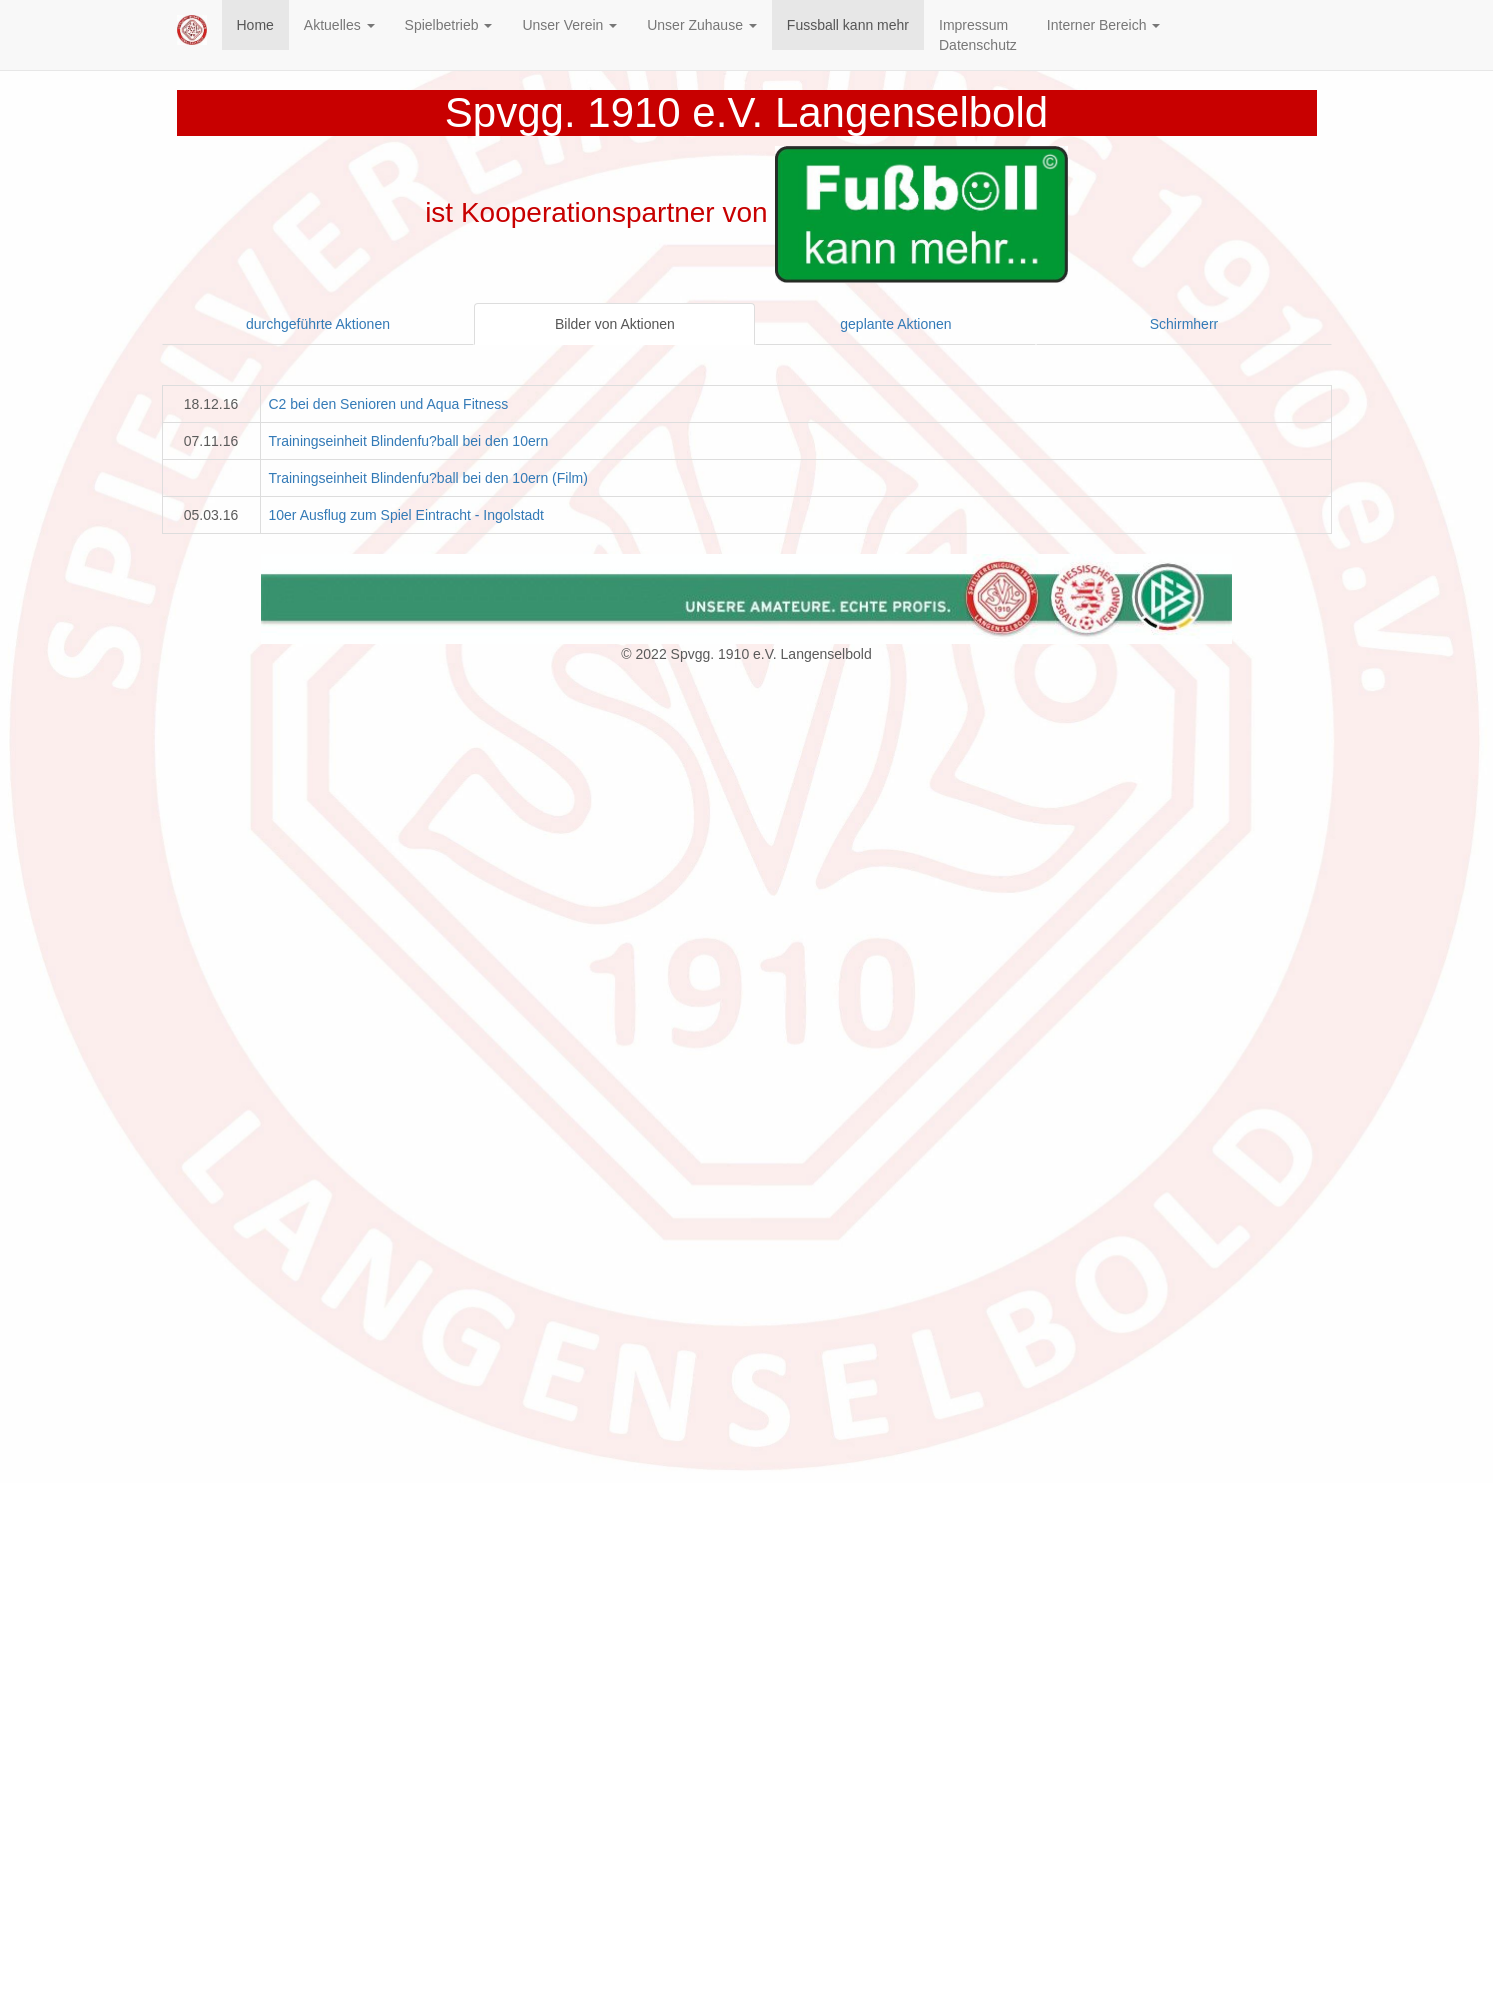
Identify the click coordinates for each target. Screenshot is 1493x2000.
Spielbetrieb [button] (449, 25)
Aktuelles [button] (339, 25)
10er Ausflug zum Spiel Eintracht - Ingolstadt (406, 515)
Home (255, 25)
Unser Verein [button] (569, 25)
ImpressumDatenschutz (978, 35)
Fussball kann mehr (848, 25)
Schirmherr (1184, 324)
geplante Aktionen (895, 324)
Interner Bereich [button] (1104, 25)
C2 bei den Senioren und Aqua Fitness (389, 404)
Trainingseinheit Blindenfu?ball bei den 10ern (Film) (428, 478)
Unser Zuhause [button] (702, 25)
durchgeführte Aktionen (318, 324)
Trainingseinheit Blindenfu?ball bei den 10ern (409, 441)
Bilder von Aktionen (615, 324)
